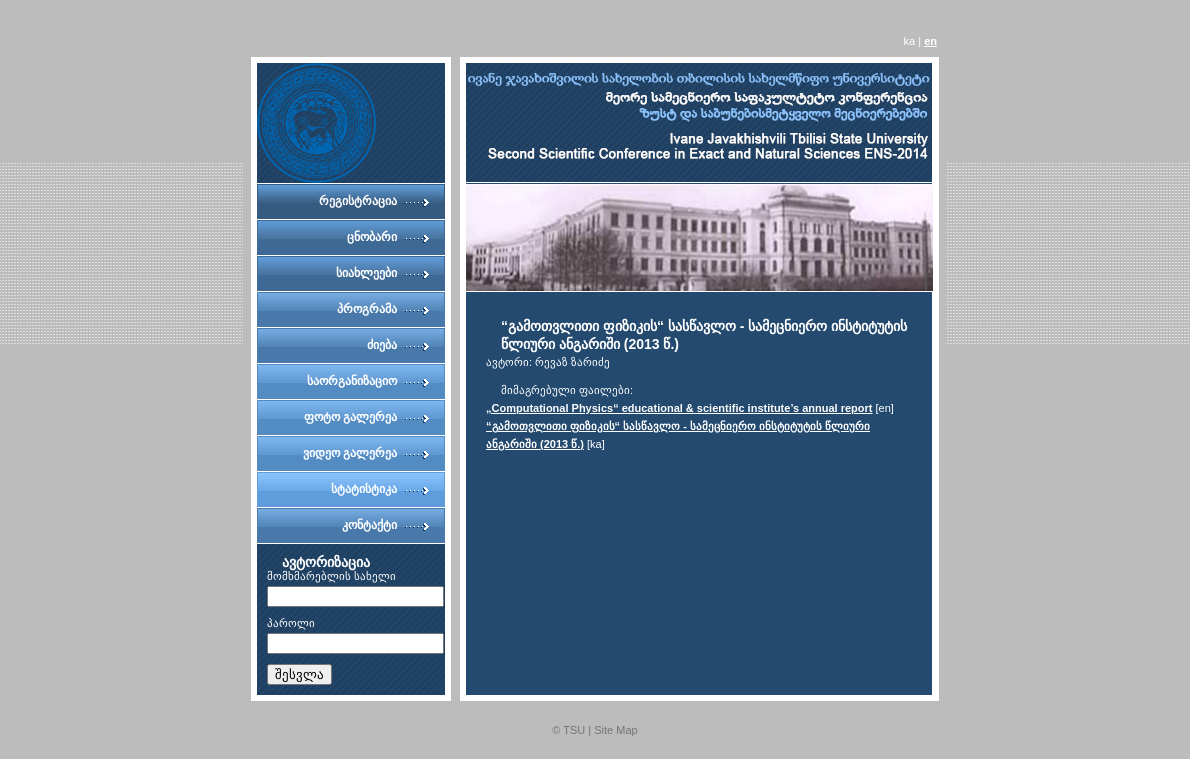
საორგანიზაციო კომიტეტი (352, 386)
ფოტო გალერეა (350, 417)
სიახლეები (366, 273)
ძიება (382, 345)
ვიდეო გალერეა (350, 453)
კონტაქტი (369, 525)
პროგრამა (367, 309)
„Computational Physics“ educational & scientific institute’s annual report (679, 408)
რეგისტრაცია (358, 201)
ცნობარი (372, 237)
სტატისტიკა (364, 489)
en (930, 41)
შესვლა (299, 674)
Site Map (615, 730)
